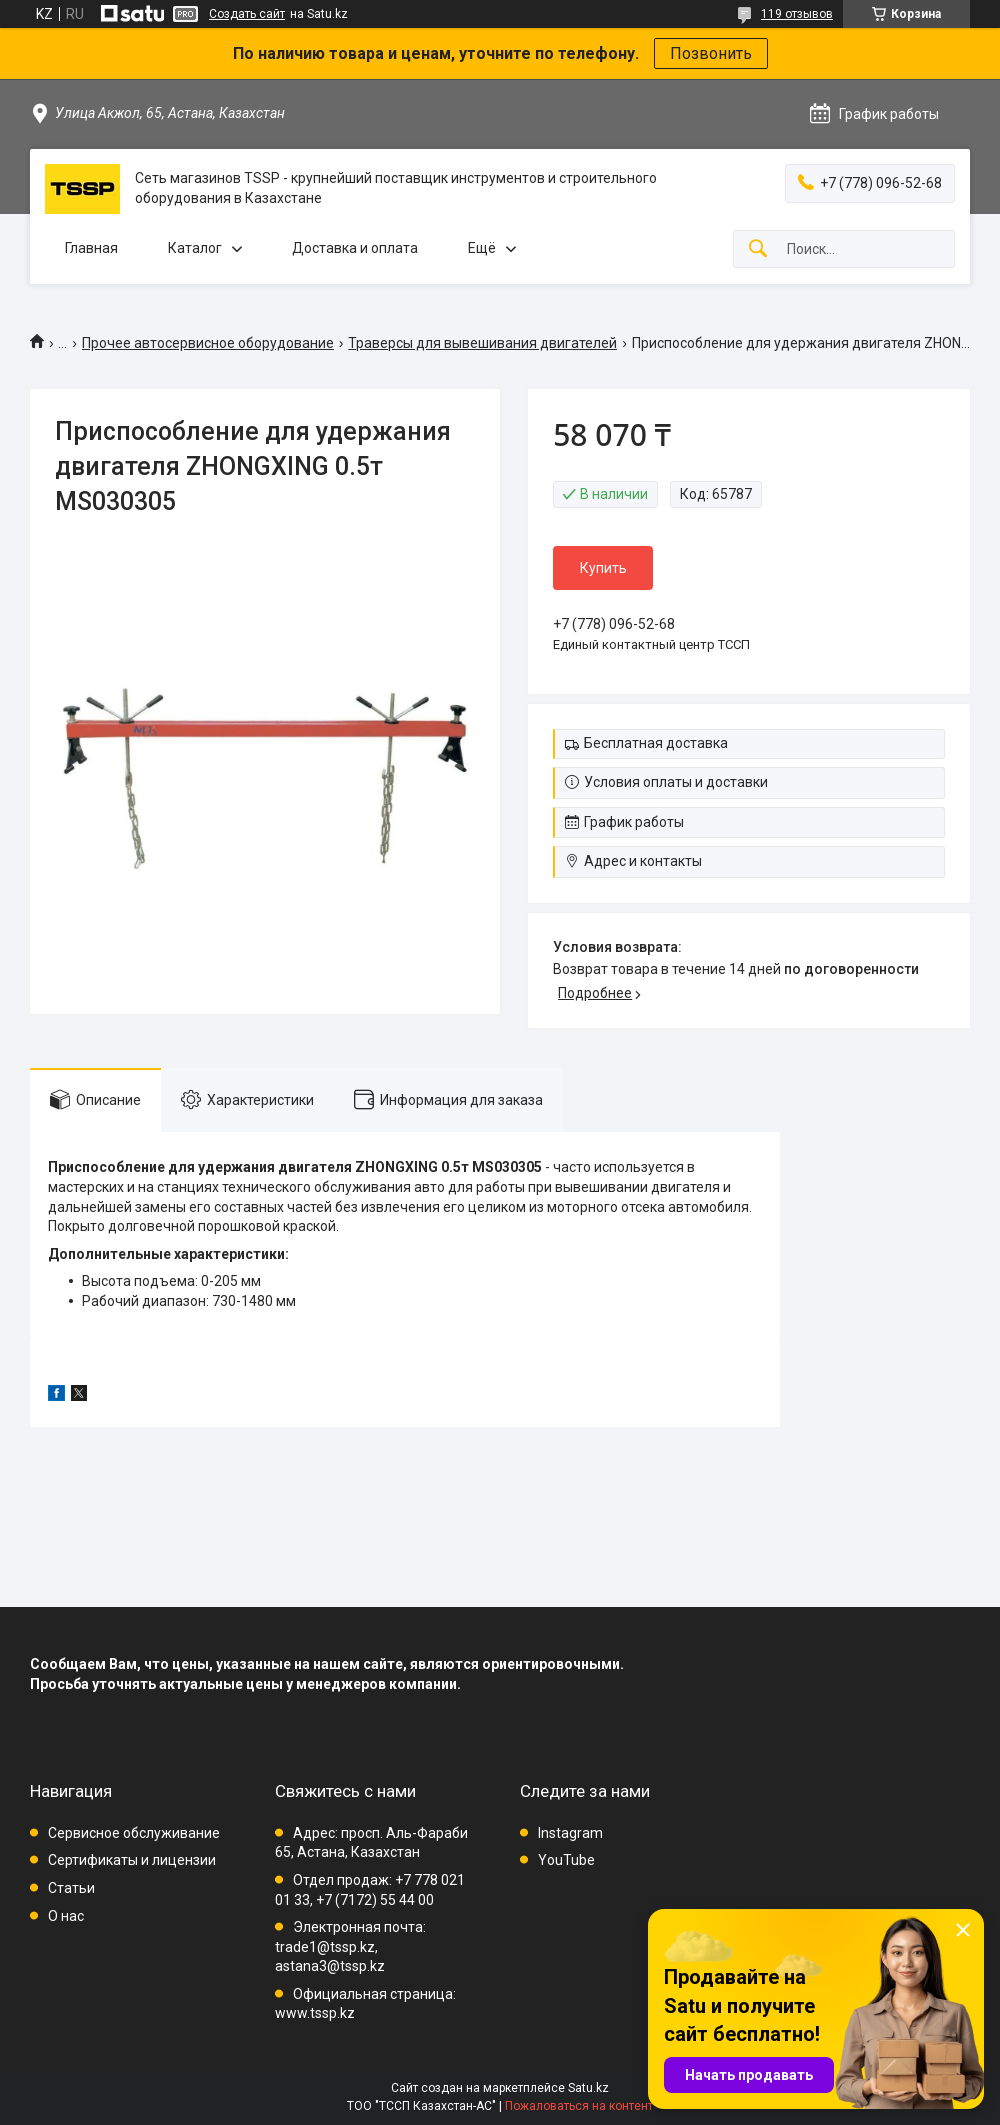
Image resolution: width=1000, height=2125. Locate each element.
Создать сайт (247, 14)
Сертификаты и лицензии (132, 1860)
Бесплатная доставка (656, 743)
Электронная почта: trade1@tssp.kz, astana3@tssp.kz (350, 1946)
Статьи (71, 1888)
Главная (91, 248)
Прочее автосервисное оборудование (208, 343)
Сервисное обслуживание (134, 1833)
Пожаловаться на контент (579, 2106)
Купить (603, 568)
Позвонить (711, 53)
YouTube (566, 1860)
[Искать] (758, 249)
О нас (66, 1916)
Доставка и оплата (355, 248)
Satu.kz (588, 2088)
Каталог (195, 248)
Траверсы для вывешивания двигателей (482, 343)
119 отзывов (797, 14)
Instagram (570, 1833)
